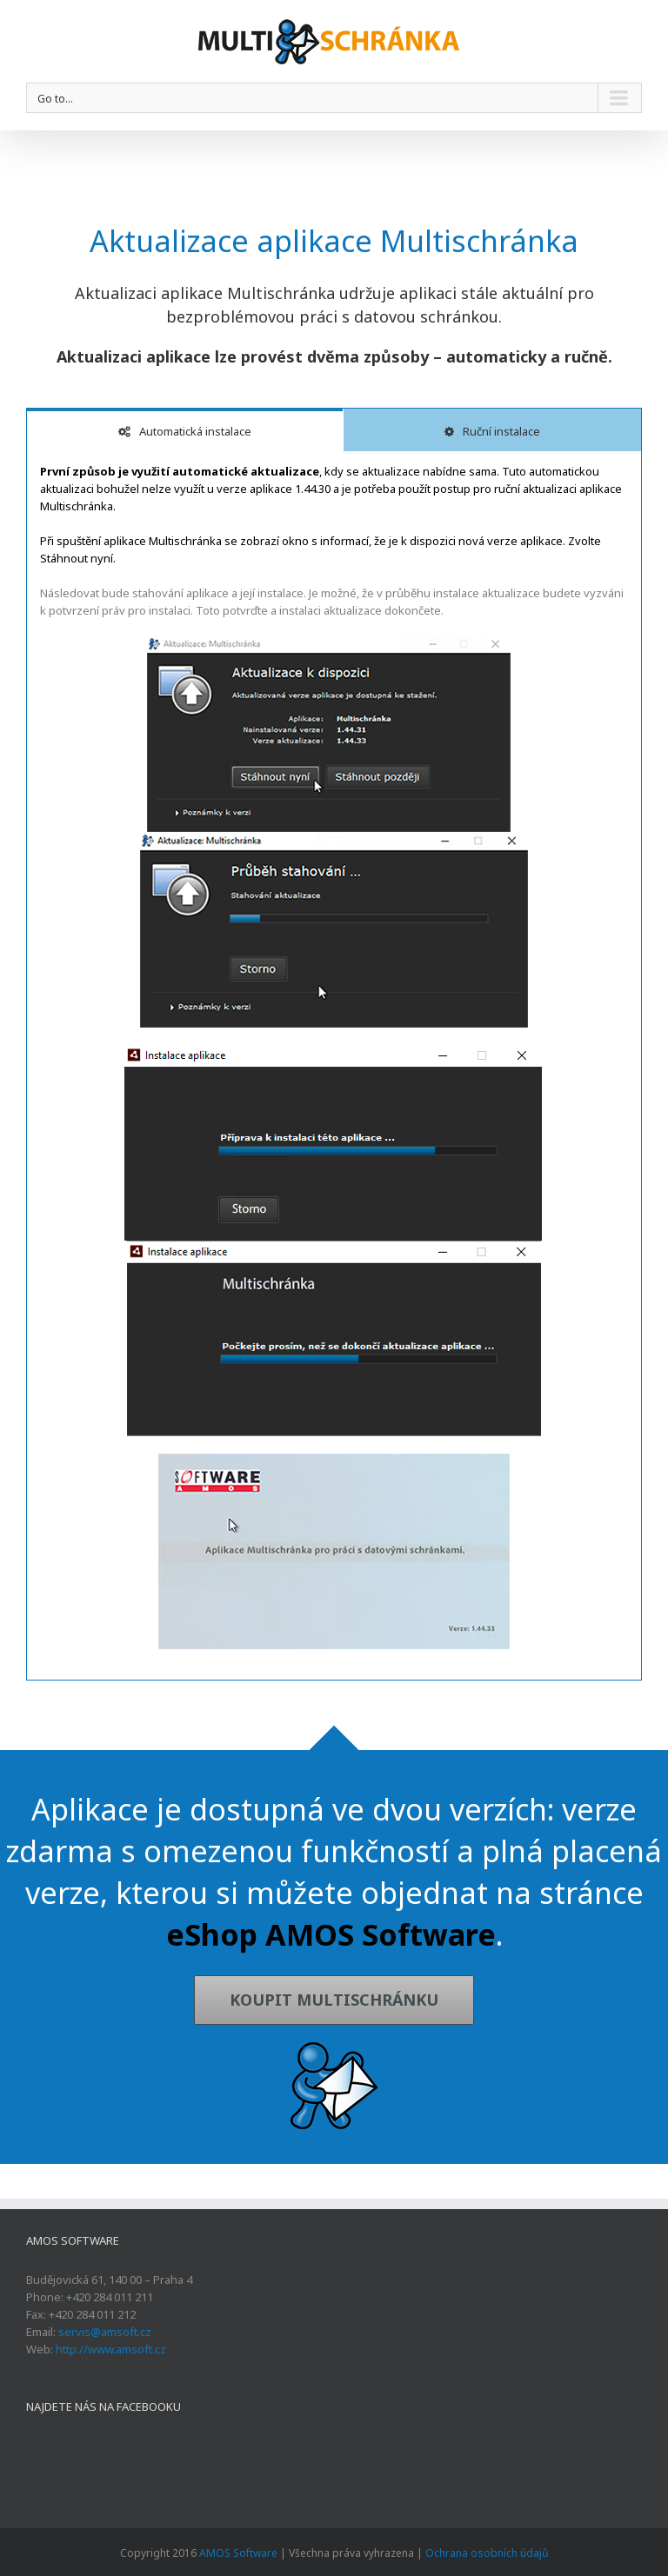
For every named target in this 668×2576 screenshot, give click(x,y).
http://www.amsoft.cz (111, 2349)
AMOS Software (238, 2553)
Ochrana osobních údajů (486, 2553)
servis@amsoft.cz (104, 2332)
